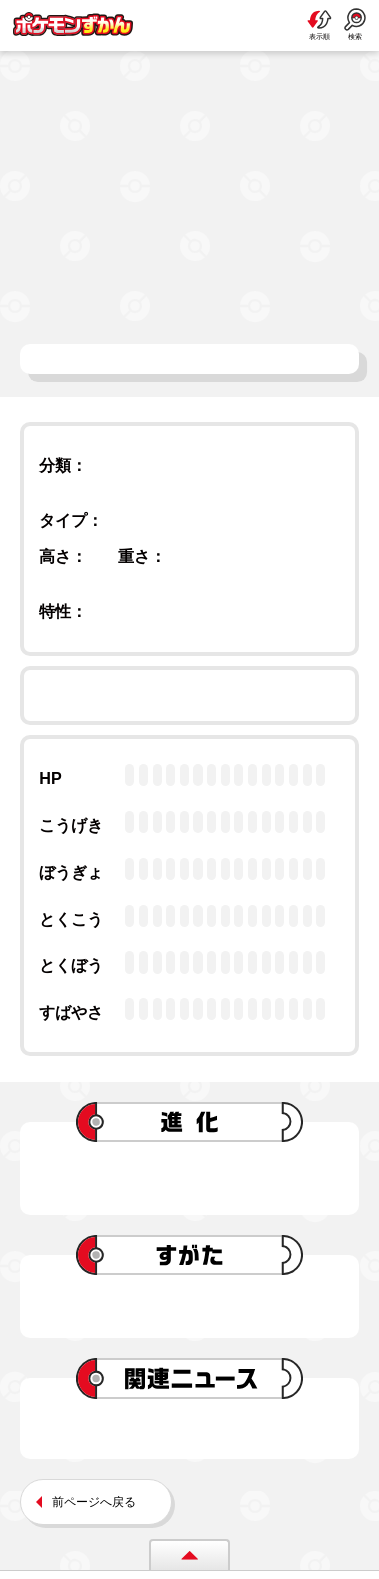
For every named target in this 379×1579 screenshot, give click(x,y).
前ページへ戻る (94, 1502)
